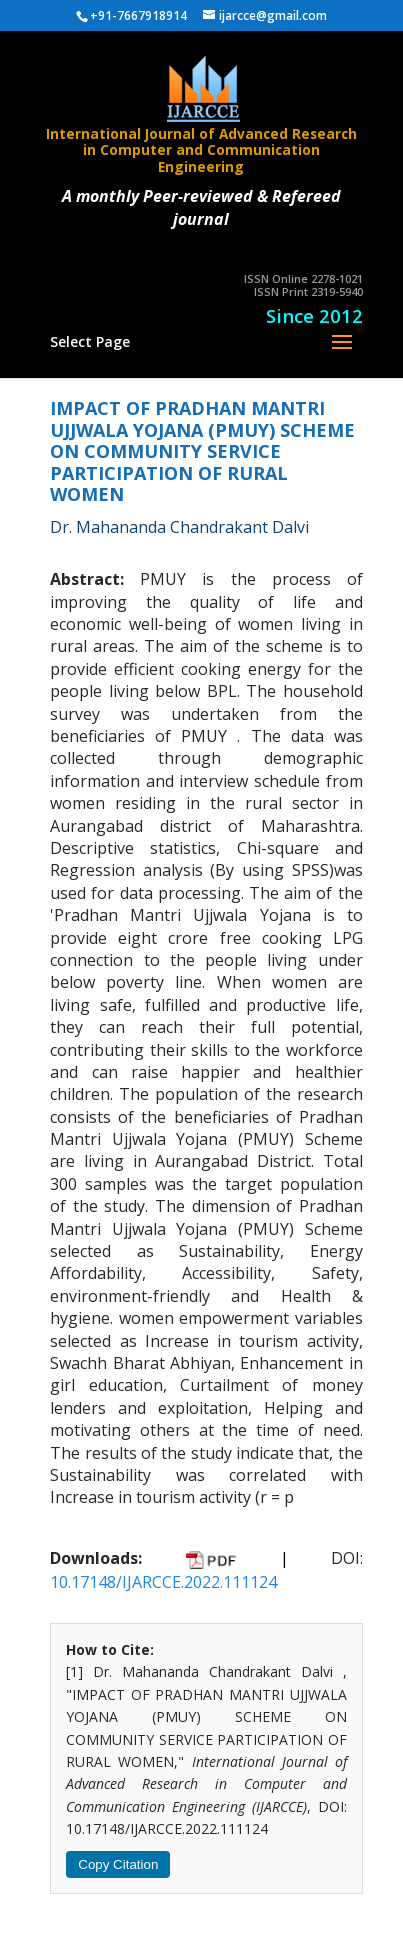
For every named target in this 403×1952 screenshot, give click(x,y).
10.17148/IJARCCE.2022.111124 (163, 1582)
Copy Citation (118, 1864)
